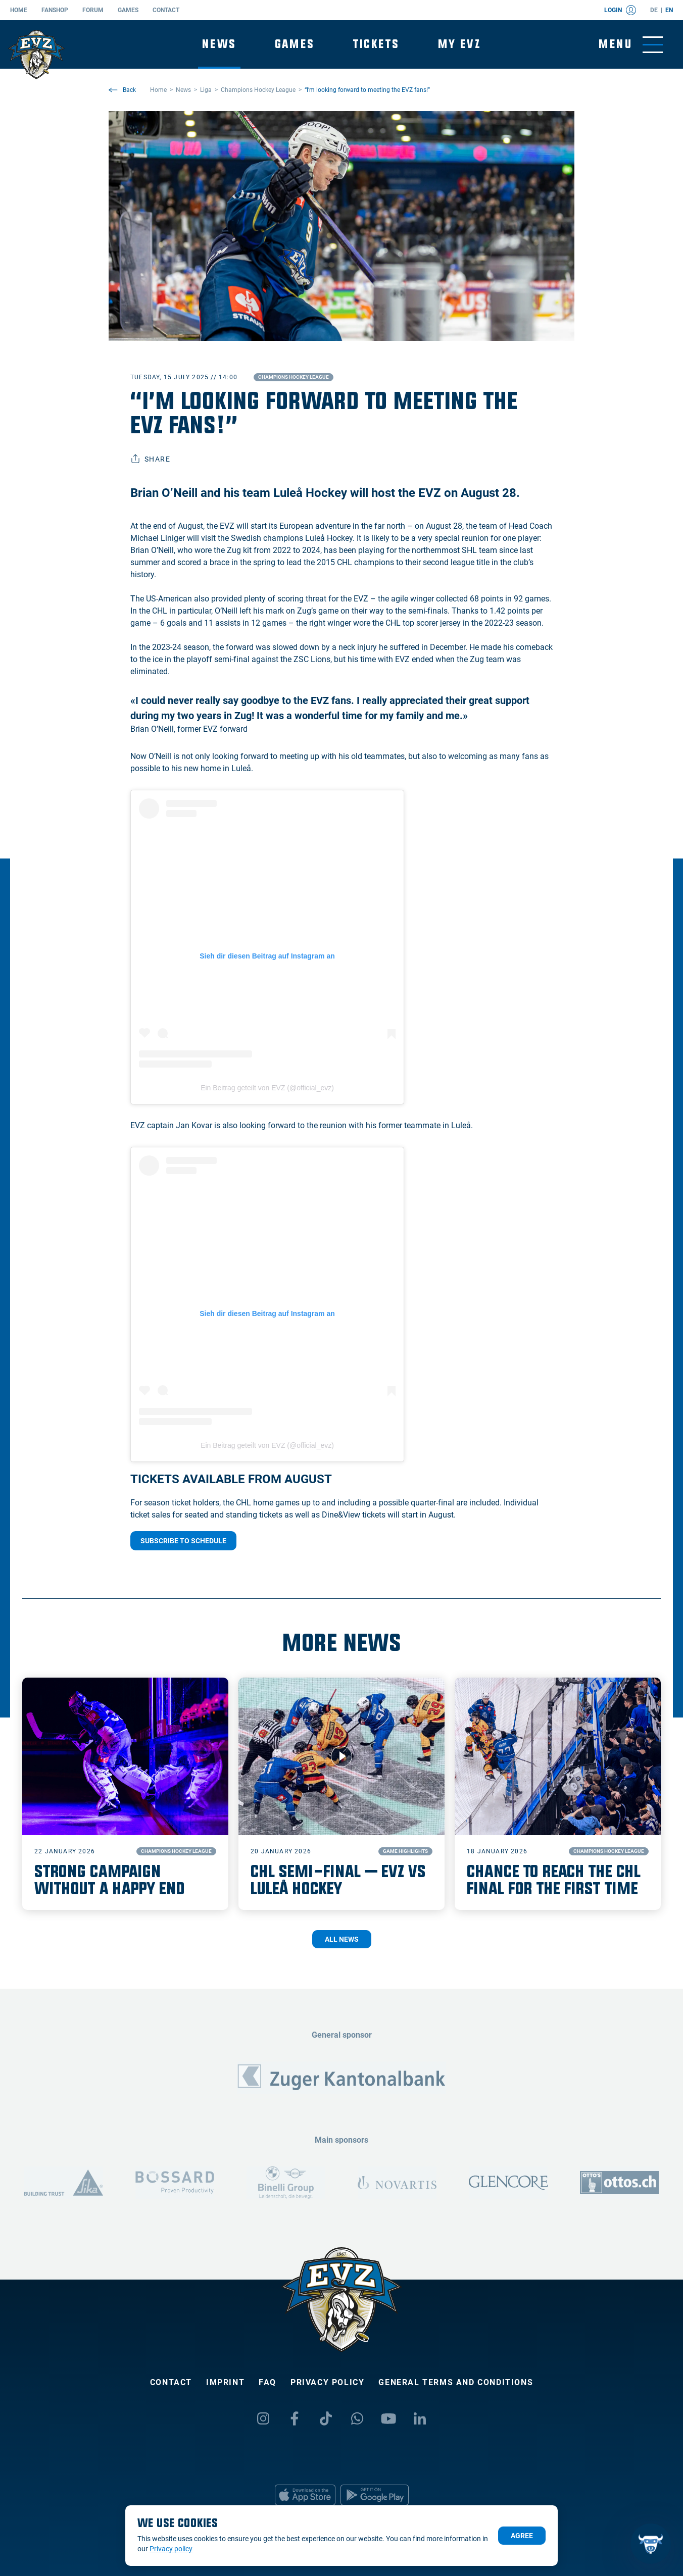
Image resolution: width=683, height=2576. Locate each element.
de (654, 10)
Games (128, 10)
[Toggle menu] (631, 44)
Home (18, 10)
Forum (93, 10)
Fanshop (54, 10)
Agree (522, 2536)
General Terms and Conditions (455, 2382)
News (219, 44)
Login (620, 10)
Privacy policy (327, 2382)
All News (342, 1939)
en (669, 10)
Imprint (225, 2382)
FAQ (267, 2382)
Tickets (376, 44)
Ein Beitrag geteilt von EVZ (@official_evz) (267, 1088)
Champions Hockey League (293, 377)
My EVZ (459, 44)
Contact (166, 10)
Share (150, 459)
